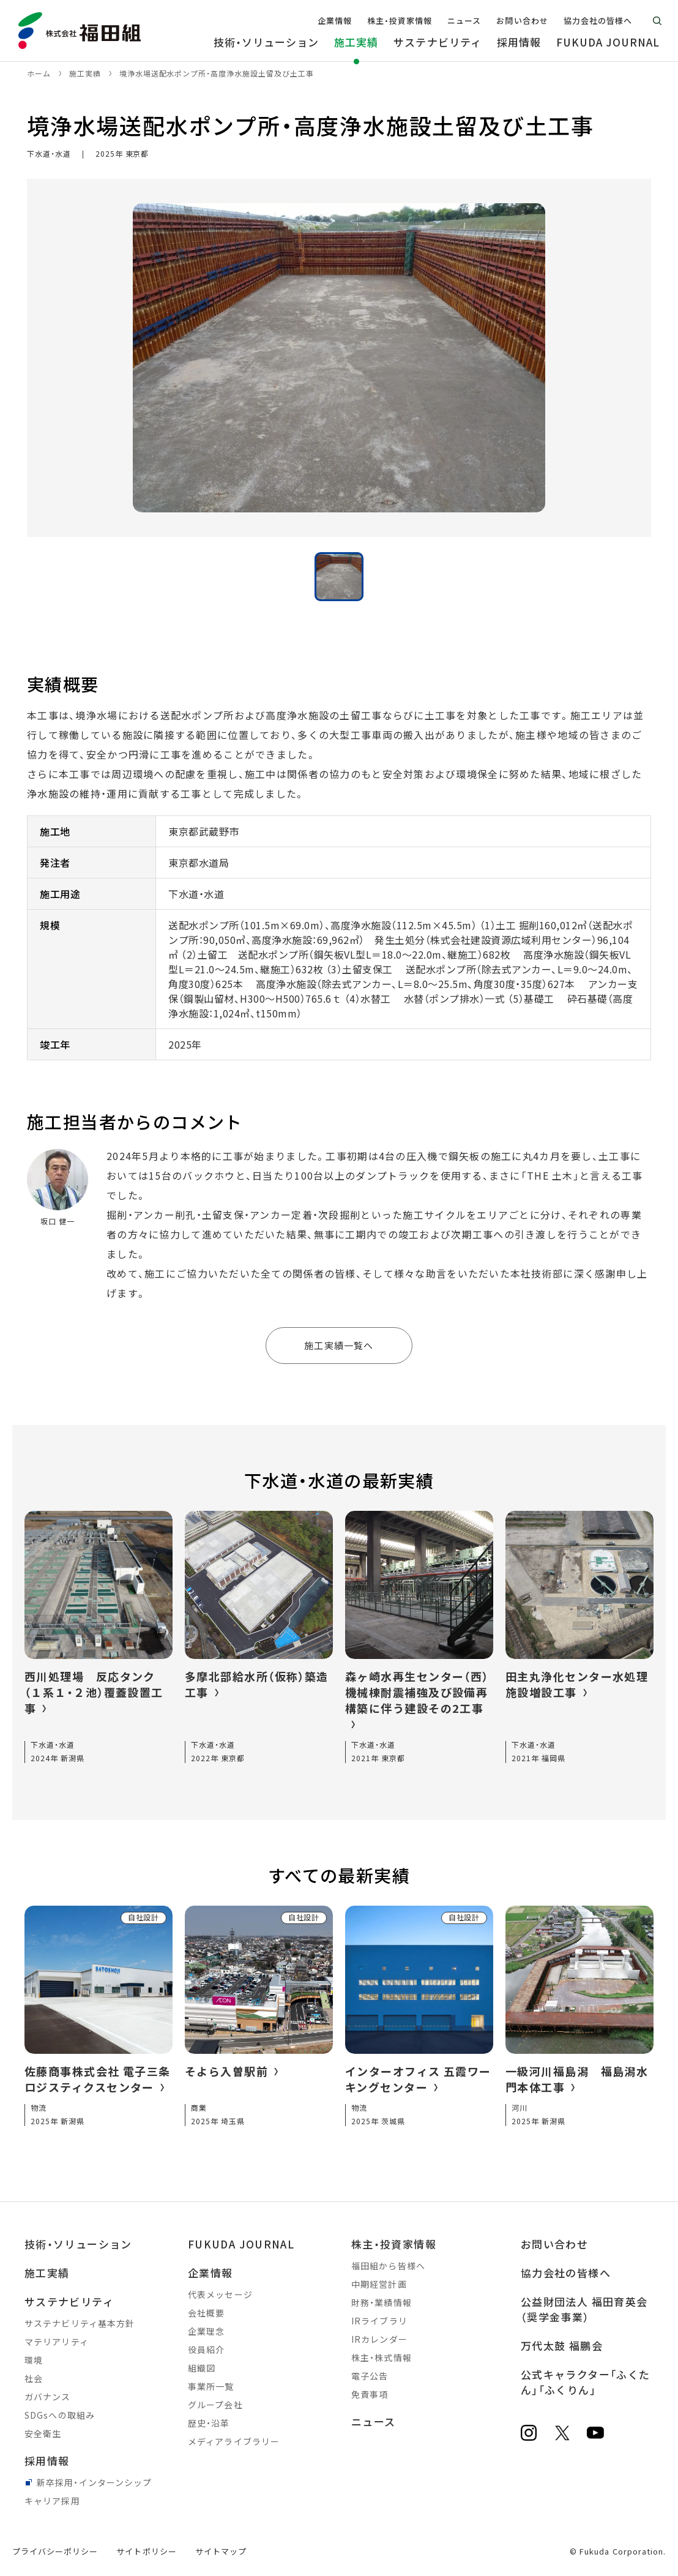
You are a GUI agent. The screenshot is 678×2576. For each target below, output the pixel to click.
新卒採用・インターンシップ (94, 2482)
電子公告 (369, 2376)
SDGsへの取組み (59, 2415)
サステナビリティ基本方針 (79, 2323)
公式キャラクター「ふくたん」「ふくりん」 (585, 2382)
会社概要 (206, 2313)
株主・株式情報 (381, 2357)
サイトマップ (221, 2551)
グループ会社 (215, 2404)
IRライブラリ (379, 2321)
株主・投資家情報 (393, 2244)
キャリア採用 (52, 2501)
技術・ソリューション (78, 2244)
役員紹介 (206, 2349)
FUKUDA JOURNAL (241, 2244)
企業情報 (210, 2272)
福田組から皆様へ (388, 2266)
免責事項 (369, 2394)
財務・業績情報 (381, 2302)
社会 (33, 2378)
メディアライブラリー (234, 2441)
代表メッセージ (220, 2294)
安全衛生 (42, 2433)
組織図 (201, 2368)
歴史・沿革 (209, 2423)
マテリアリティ (56, 2341)
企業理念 (206, 2331)
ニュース (373, 2421)
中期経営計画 (379, 2284)
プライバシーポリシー (55, 2551)
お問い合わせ (554, 2244)
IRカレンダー (379, 2339)
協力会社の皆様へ (566, 2272)
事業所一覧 (211, 2386)
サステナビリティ (69, 2301)
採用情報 (46, 2460)
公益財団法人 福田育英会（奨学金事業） (584, 2309)
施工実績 (46, 2272)
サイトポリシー (146, 2551)
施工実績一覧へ (338, 1345)
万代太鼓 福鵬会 (562, 2345)
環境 (33, 2360)
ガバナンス (47, 2397)
